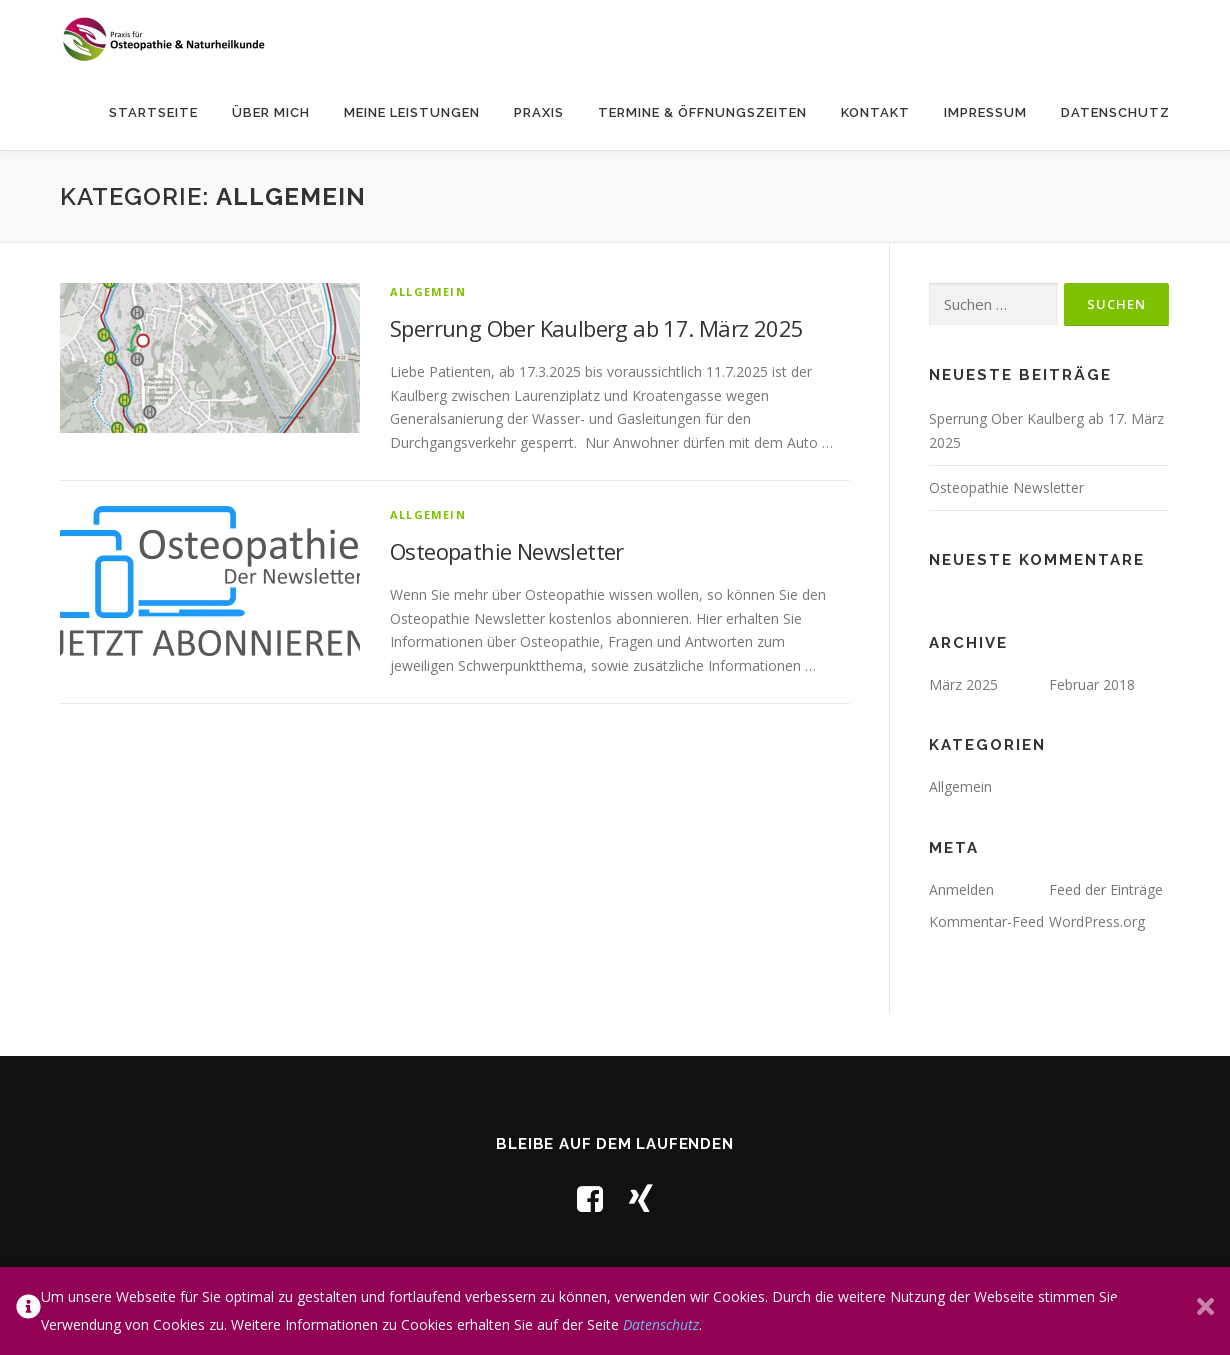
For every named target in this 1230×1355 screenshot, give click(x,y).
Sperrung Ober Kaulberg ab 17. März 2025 (597, 328)
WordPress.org (1097, 921)
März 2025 (963, 684)
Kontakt (875, 112)
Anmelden (961, 889)
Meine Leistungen (412, 112)
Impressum (985, 112)
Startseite (153, 112)
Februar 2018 (1092, 684)
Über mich (271, 112)
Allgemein (428, 291)
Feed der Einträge (1106, 889)
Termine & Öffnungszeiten (702, 112)
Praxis (539, 112)
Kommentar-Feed (986, 921)
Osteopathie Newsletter (507, 551)
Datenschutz (1115, 112)
